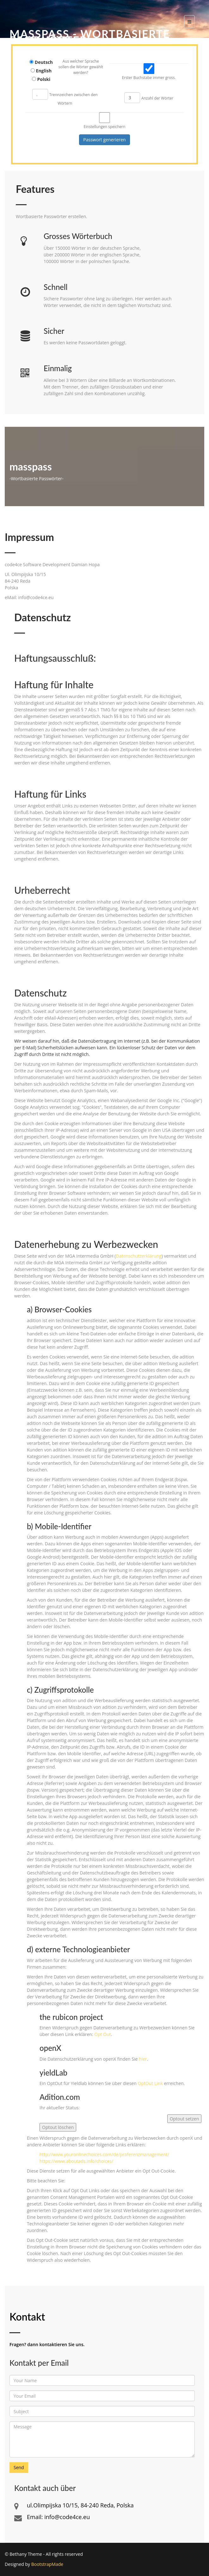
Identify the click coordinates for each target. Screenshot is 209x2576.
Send (19, 2467)
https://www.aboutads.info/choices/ (76, 2161)
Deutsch (44, 62)
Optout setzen (184, 2119)
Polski (44, 79)
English (44, 71)
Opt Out (102, 2034)
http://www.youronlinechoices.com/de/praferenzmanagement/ (104, 2154)
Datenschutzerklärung (138, 1256)
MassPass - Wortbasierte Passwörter (89, 37)
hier (143, 2059)
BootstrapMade (47, 2564)
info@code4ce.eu (67, 2517)
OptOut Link (150, 2083)
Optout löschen (58, 2127)
